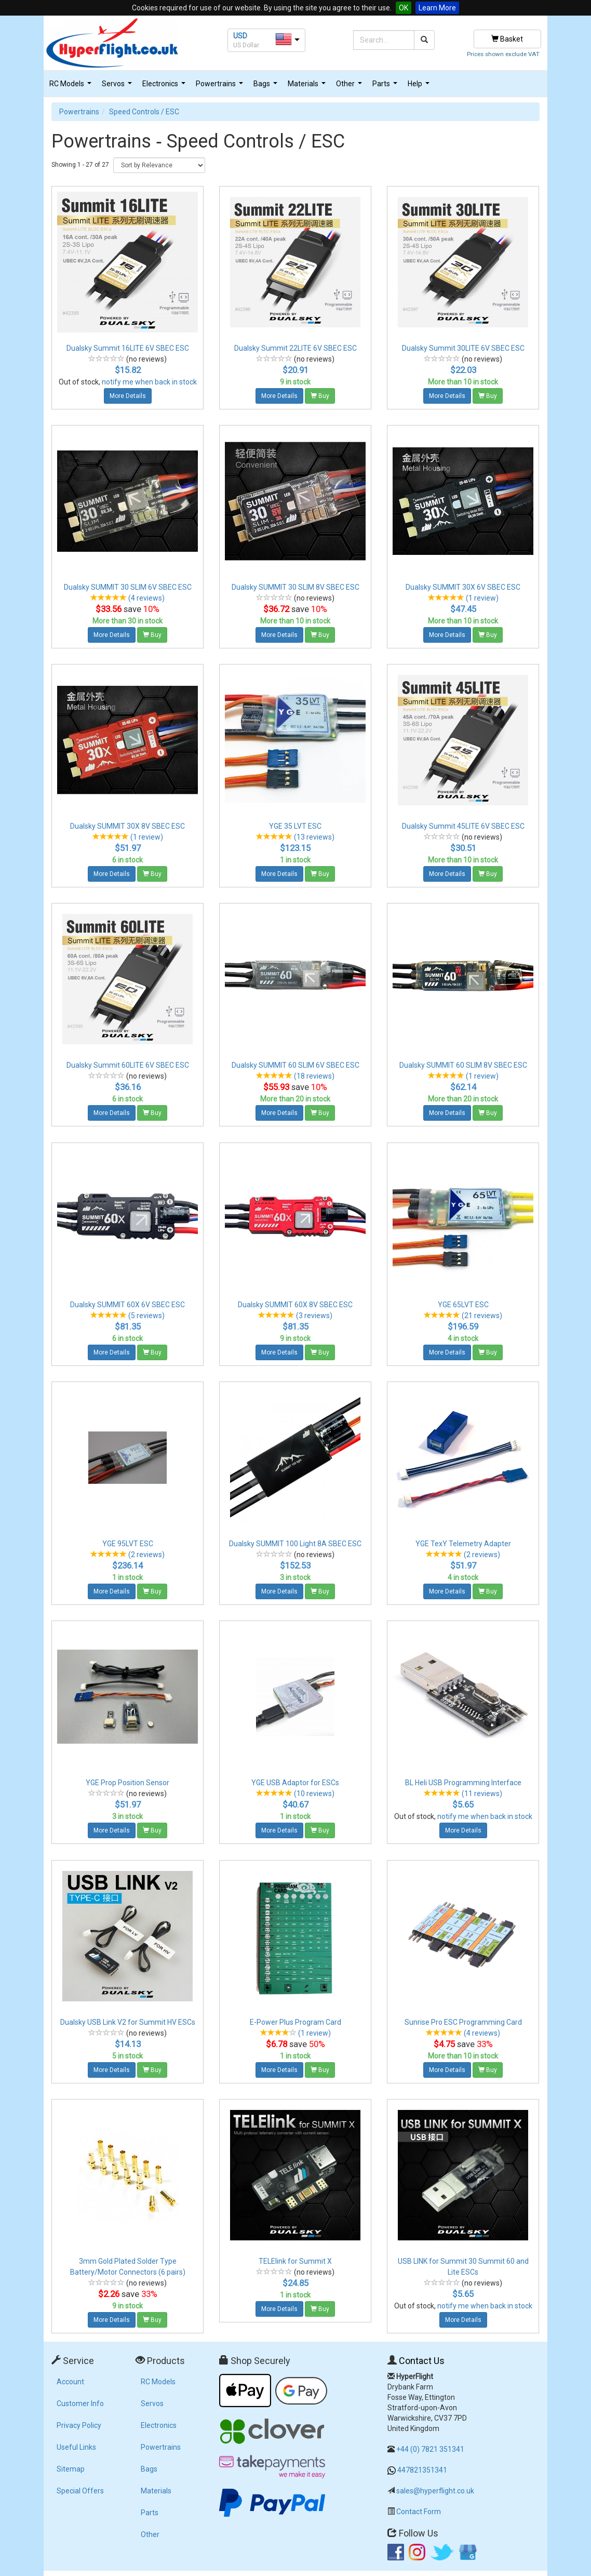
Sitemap (71, 2469)
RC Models (71, 86)
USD (240, 36)
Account (70, 2382)
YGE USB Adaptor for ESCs (295, 1782)
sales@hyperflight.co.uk (435, 2491)
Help (420, 86)
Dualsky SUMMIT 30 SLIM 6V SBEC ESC (128, 587)
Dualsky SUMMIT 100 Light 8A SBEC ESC (295, 1543)
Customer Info (80, 2403)
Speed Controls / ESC (144, 112)
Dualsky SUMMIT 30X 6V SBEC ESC (463, 587)
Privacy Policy (79, 2425)
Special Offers (80, 2491)
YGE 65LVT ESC (463, 1304)
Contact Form (418, 2511)
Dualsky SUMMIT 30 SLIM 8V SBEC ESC (295, 587)
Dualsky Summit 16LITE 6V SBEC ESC (127, 348)
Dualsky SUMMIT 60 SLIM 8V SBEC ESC (463, 1065)
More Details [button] (128, 396)
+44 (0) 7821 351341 (430, 2449)
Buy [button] (320, 396)
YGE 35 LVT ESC (295, 826)
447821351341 (422, 2470)
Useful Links (76, 2447)
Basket (507, 39)
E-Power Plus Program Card (295, 2022)
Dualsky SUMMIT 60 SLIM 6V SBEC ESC (295, 1065)
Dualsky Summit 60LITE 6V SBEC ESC (127, 1065)
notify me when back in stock (149, 382)
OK (403, 8)
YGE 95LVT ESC (127, 1543)
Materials (308, 86)
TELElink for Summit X (295, 2261)
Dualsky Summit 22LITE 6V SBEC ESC (295, 348)
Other (350, 86)
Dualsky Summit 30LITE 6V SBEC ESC (463, 348)
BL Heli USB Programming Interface (463, 1782)
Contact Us (422, 2360)
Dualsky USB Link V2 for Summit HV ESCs (127, 2022)
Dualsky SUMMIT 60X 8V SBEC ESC (295, 1304)
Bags (266, 86)
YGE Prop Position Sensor (127, 1782)
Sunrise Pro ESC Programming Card (463, 2022)
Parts (386, 86)
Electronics (165, 86)
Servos (118, 86)
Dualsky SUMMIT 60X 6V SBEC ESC (127, 1304)
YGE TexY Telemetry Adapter (463, 1543)
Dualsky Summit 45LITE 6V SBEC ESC (463, 826)
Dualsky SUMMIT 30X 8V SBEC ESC (127, 826)
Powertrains (221, 86)
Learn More (437, 8)
